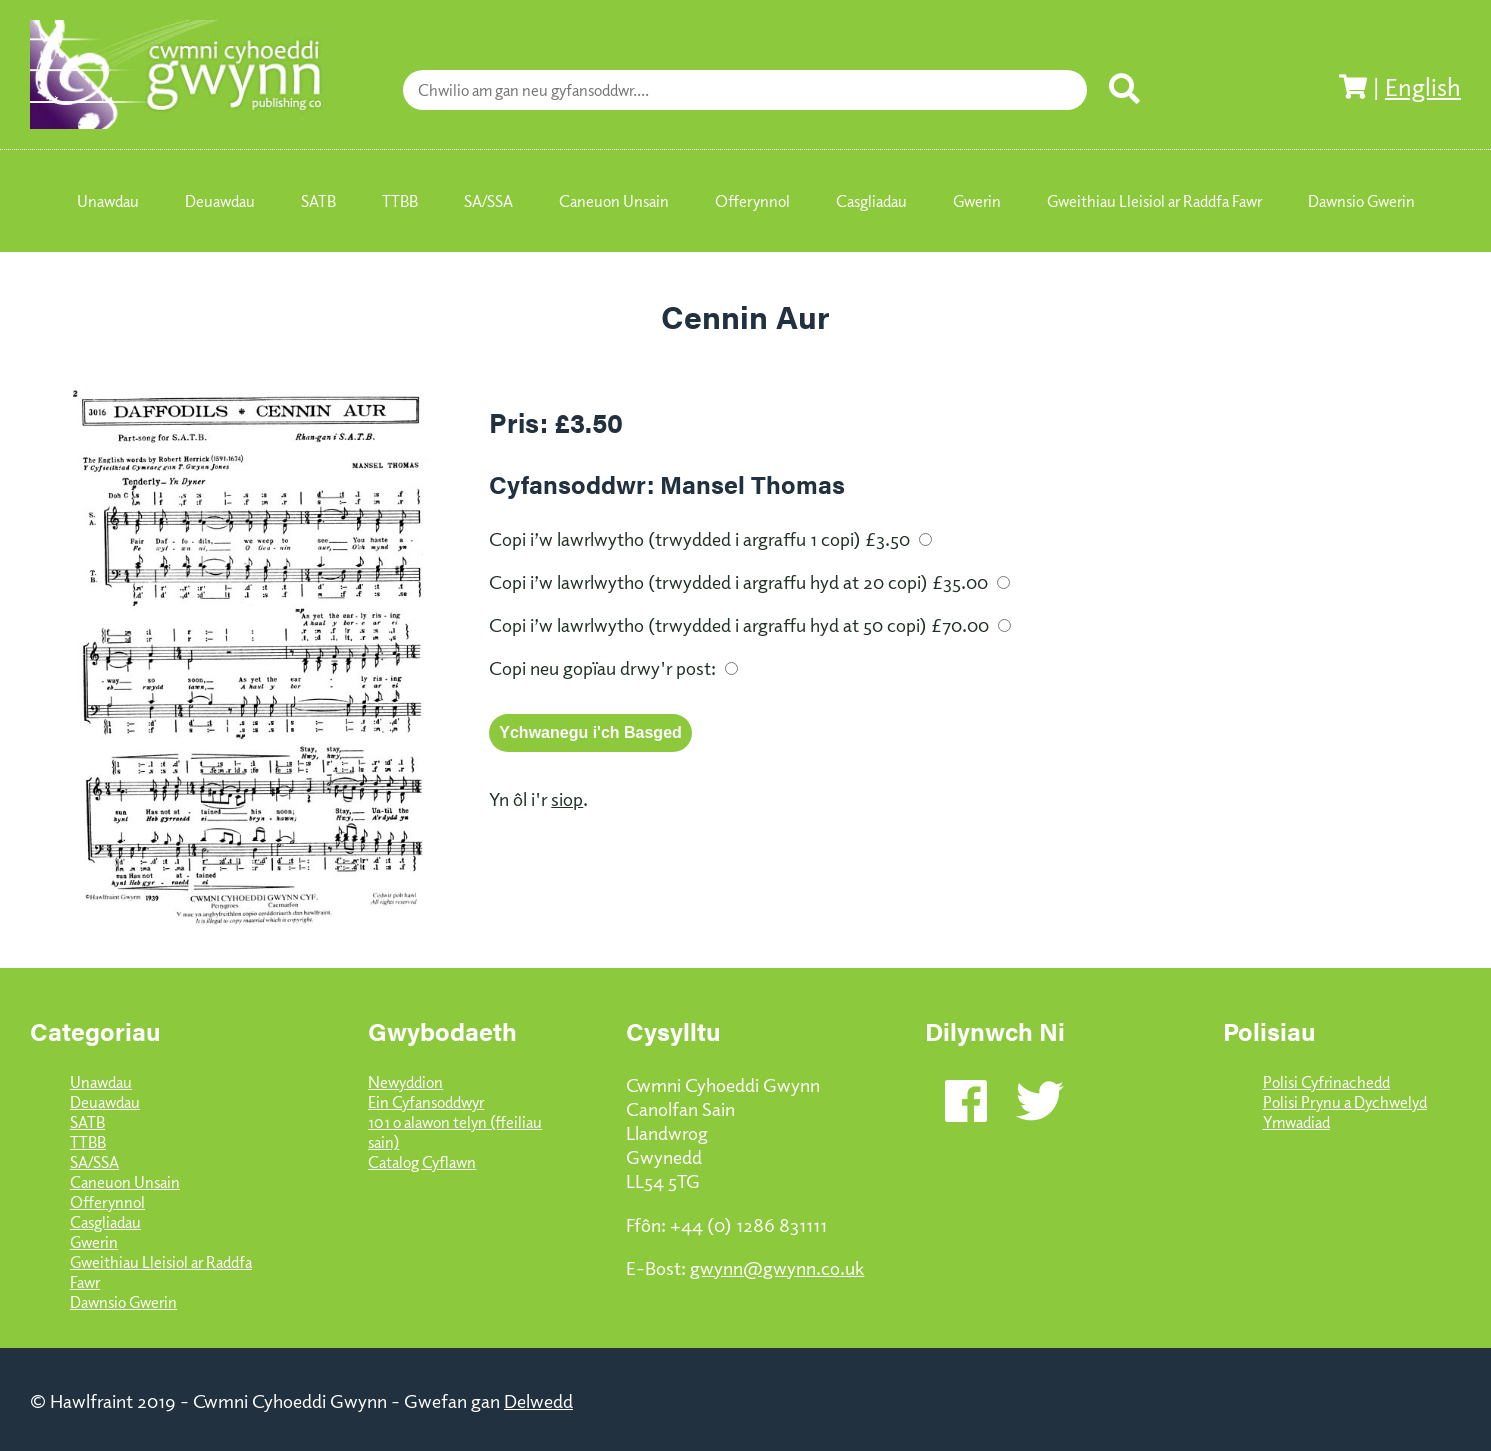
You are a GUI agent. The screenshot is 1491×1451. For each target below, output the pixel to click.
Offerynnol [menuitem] (752, 201)
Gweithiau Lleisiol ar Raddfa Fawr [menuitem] (1154, 201)
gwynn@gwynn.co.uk (777, 1267)
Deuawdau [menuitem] (220, 201)
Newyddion (405, 1082)
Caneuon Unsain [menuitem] (614, 201)
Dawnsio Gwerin (123, 1302)
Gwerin (94, 1242)
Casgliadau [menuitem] (871, 201)
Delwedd (538, 1400)
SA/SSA (94, 1162)
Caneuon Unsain (125, 1182)
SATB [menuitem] (318, 201)
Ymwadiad (1296, 1122)
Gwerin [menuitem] (977, 201)
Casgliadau (105, 1222)
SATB (87, 1122)
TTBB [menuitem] (400, 201)
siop (567, 798)
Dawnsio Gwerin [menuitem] (1361, 201)
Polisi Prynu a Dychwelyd (1345, 1102)
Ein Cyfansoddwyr (426, 1102)
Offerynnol (107, 1202)
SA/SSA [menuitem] (488, 201)
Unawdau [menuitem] (108, 201)
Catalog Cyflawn (422, 1162)
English (1423, 86)
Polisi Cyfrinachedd (1326, 1082)
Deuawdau (105, 1102)
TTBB (88, 1142)
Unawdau (101, 1082)
